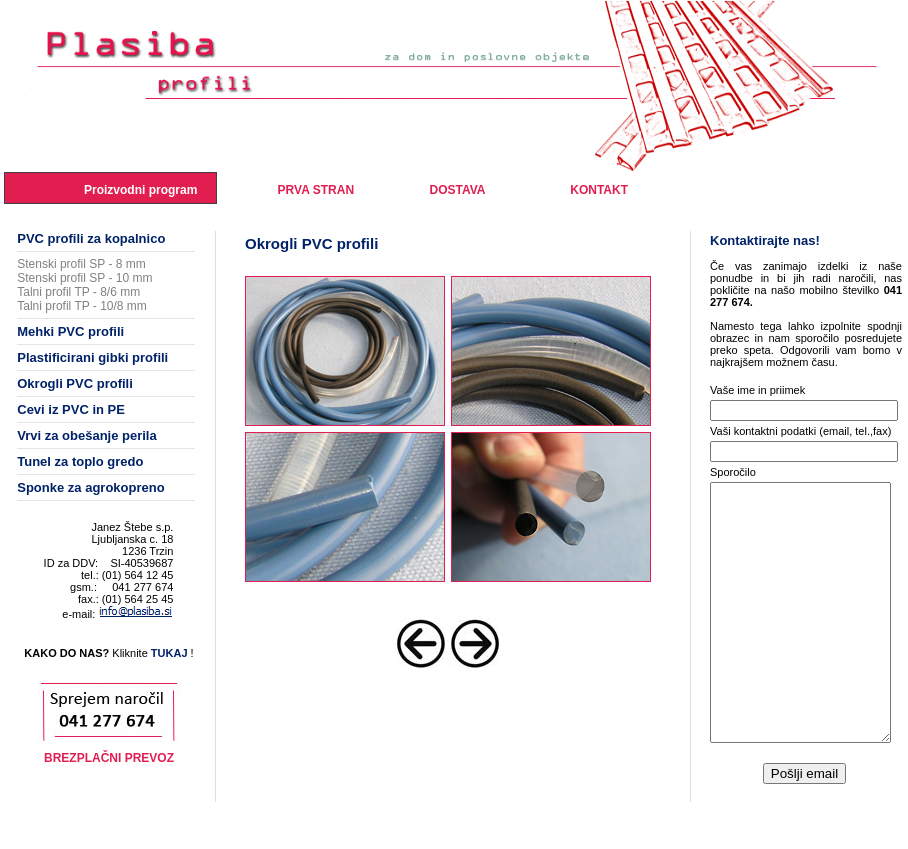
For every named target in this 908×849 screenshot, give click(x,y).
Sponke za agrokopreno (90, 487)
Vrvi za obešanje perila (86, 435)
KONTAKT (599, 190)
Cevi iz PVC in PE (71, 409)
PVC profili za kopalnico (91, 238)
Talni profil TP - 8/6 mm (78, 292)
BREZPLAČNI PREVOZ (109, 758)
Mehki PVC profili (70, 331)
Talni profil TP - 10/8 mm (82, 306)
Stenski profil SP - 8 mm (81, 264)
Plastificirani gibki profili (92, 357)
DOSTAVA (457, 190)
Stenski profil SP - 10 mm (84, 278)
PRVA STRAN (316, 190)
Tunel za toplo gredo (80, 461)
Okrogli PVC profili (75, 383)
